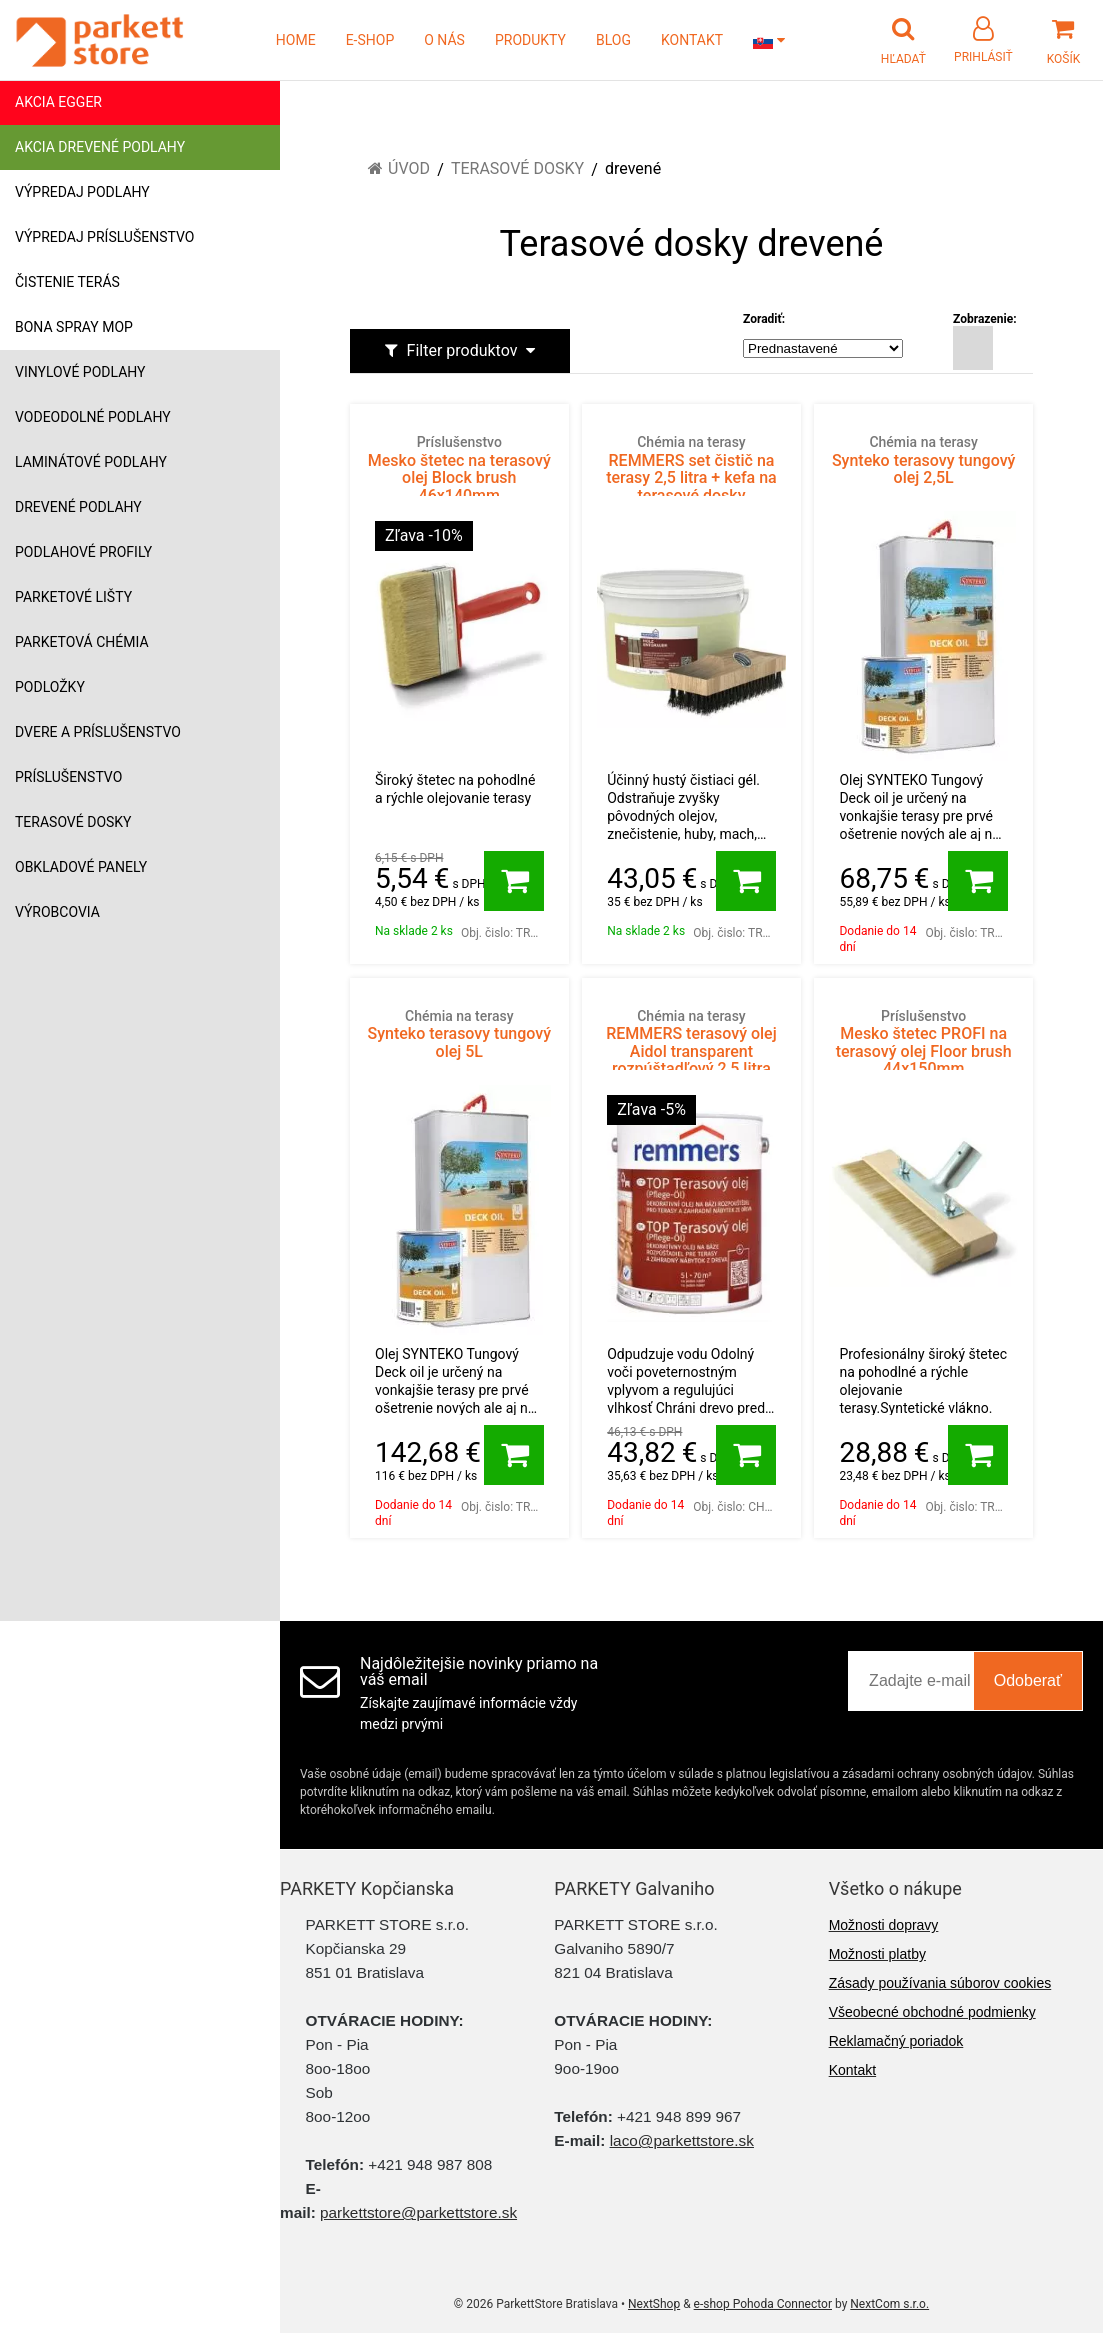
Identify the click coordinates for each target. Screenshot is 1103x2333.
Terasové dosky (73, 822)
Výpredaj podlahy (82, 192)
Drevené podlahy (78, 507)
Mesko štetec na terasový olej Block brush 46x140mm (459, 469)
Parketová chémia (82, 642)
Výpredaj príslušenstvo (104, 237)
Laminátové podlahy (91, 462)
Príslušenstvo (68, 777)
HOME (296, 40)
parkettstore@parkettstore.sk (418, 2212)
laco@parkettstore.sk (682, 2140)
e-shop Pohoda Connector (763, 2304)
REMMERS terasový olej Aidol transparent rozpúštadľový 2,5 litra (691, 1043)
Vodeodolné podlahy (93, 417)
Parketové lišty (73, 597)
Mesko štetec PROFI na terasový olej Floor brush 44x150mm (923, 1043)
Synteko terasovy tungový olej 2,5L (923, 460)
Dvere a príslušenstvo (98, 732)
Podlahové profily (83, 552)
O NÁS (444, 40)
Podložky (50, 687)
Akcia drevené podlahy (100, 147)
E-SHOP (370, 40)
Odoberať (1028, 1680)
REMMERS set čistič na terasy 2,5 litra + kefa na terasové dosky (691, 469)
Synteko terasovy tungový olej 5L (459, 1034)
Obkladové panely (81, 867)
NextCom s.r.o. (889, 2304)
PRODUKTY (530, 40)
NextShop (654, 2304)
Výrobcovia (57, 912)
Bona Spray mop (74, 327)
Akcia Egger (58, 102)
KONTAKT (692, 40)
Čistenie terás (67, 282)
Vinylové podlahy (80, 372)
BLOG (613, 40)
